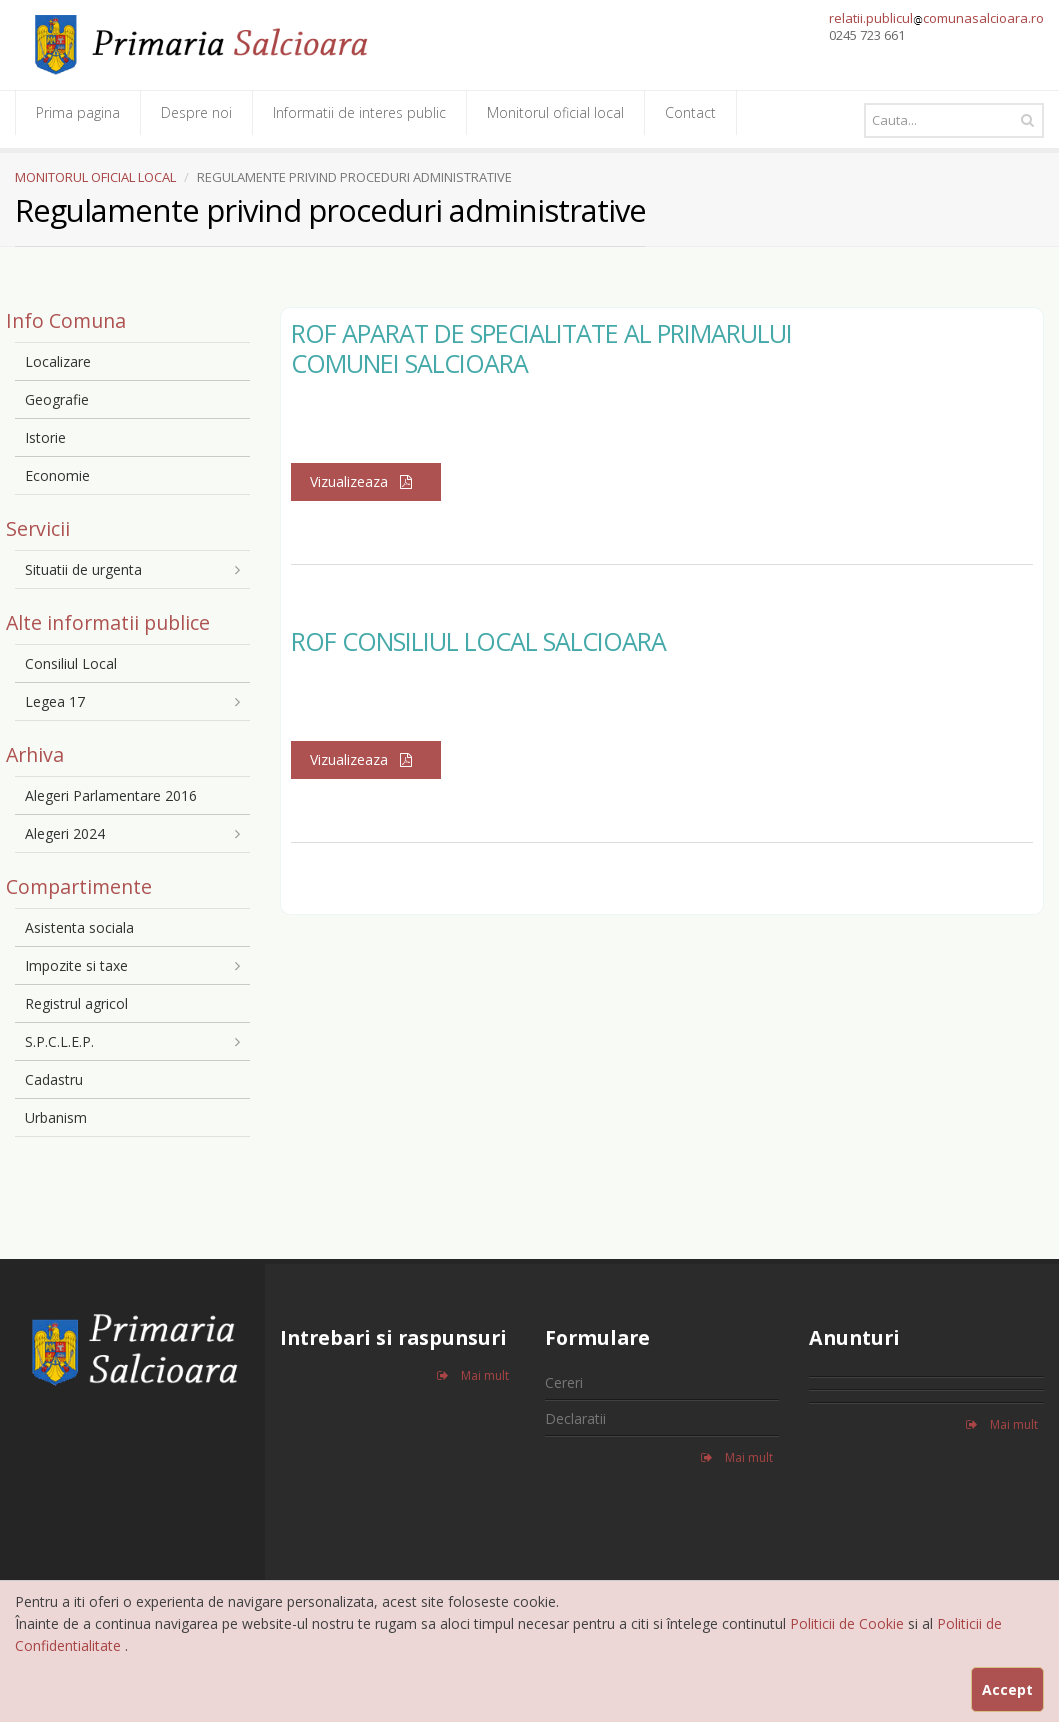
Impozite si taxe (76, 965)
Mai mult (473, 1375)
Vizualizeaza (366, 481)
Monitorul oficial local (555, 112)
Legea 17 (55, 701)
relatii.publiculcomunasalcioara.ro (936, 18)
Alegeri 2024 (65, 833)
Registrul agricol (76, 1003)
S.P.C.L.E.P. (59, 1041)
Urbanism (56, 1117)
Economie (57, 475)
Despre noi (196, 112)
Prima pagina (78, 112)
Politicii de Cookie (849, 1623)
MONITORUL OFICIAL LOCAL (95, 177)
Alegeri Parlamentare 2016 (111, 795)
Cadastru (54, 1079)
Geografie (57, 399)
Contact (690, 112)
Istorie (45, 437)
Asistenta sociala (79, 927)
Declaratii (575, 1418)
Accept (1007, 1689)
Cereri (564, 1382)
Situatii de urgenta (83, 569)
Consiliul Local (71, 663)
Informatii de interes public (359, 112)
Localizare (58, 361)
